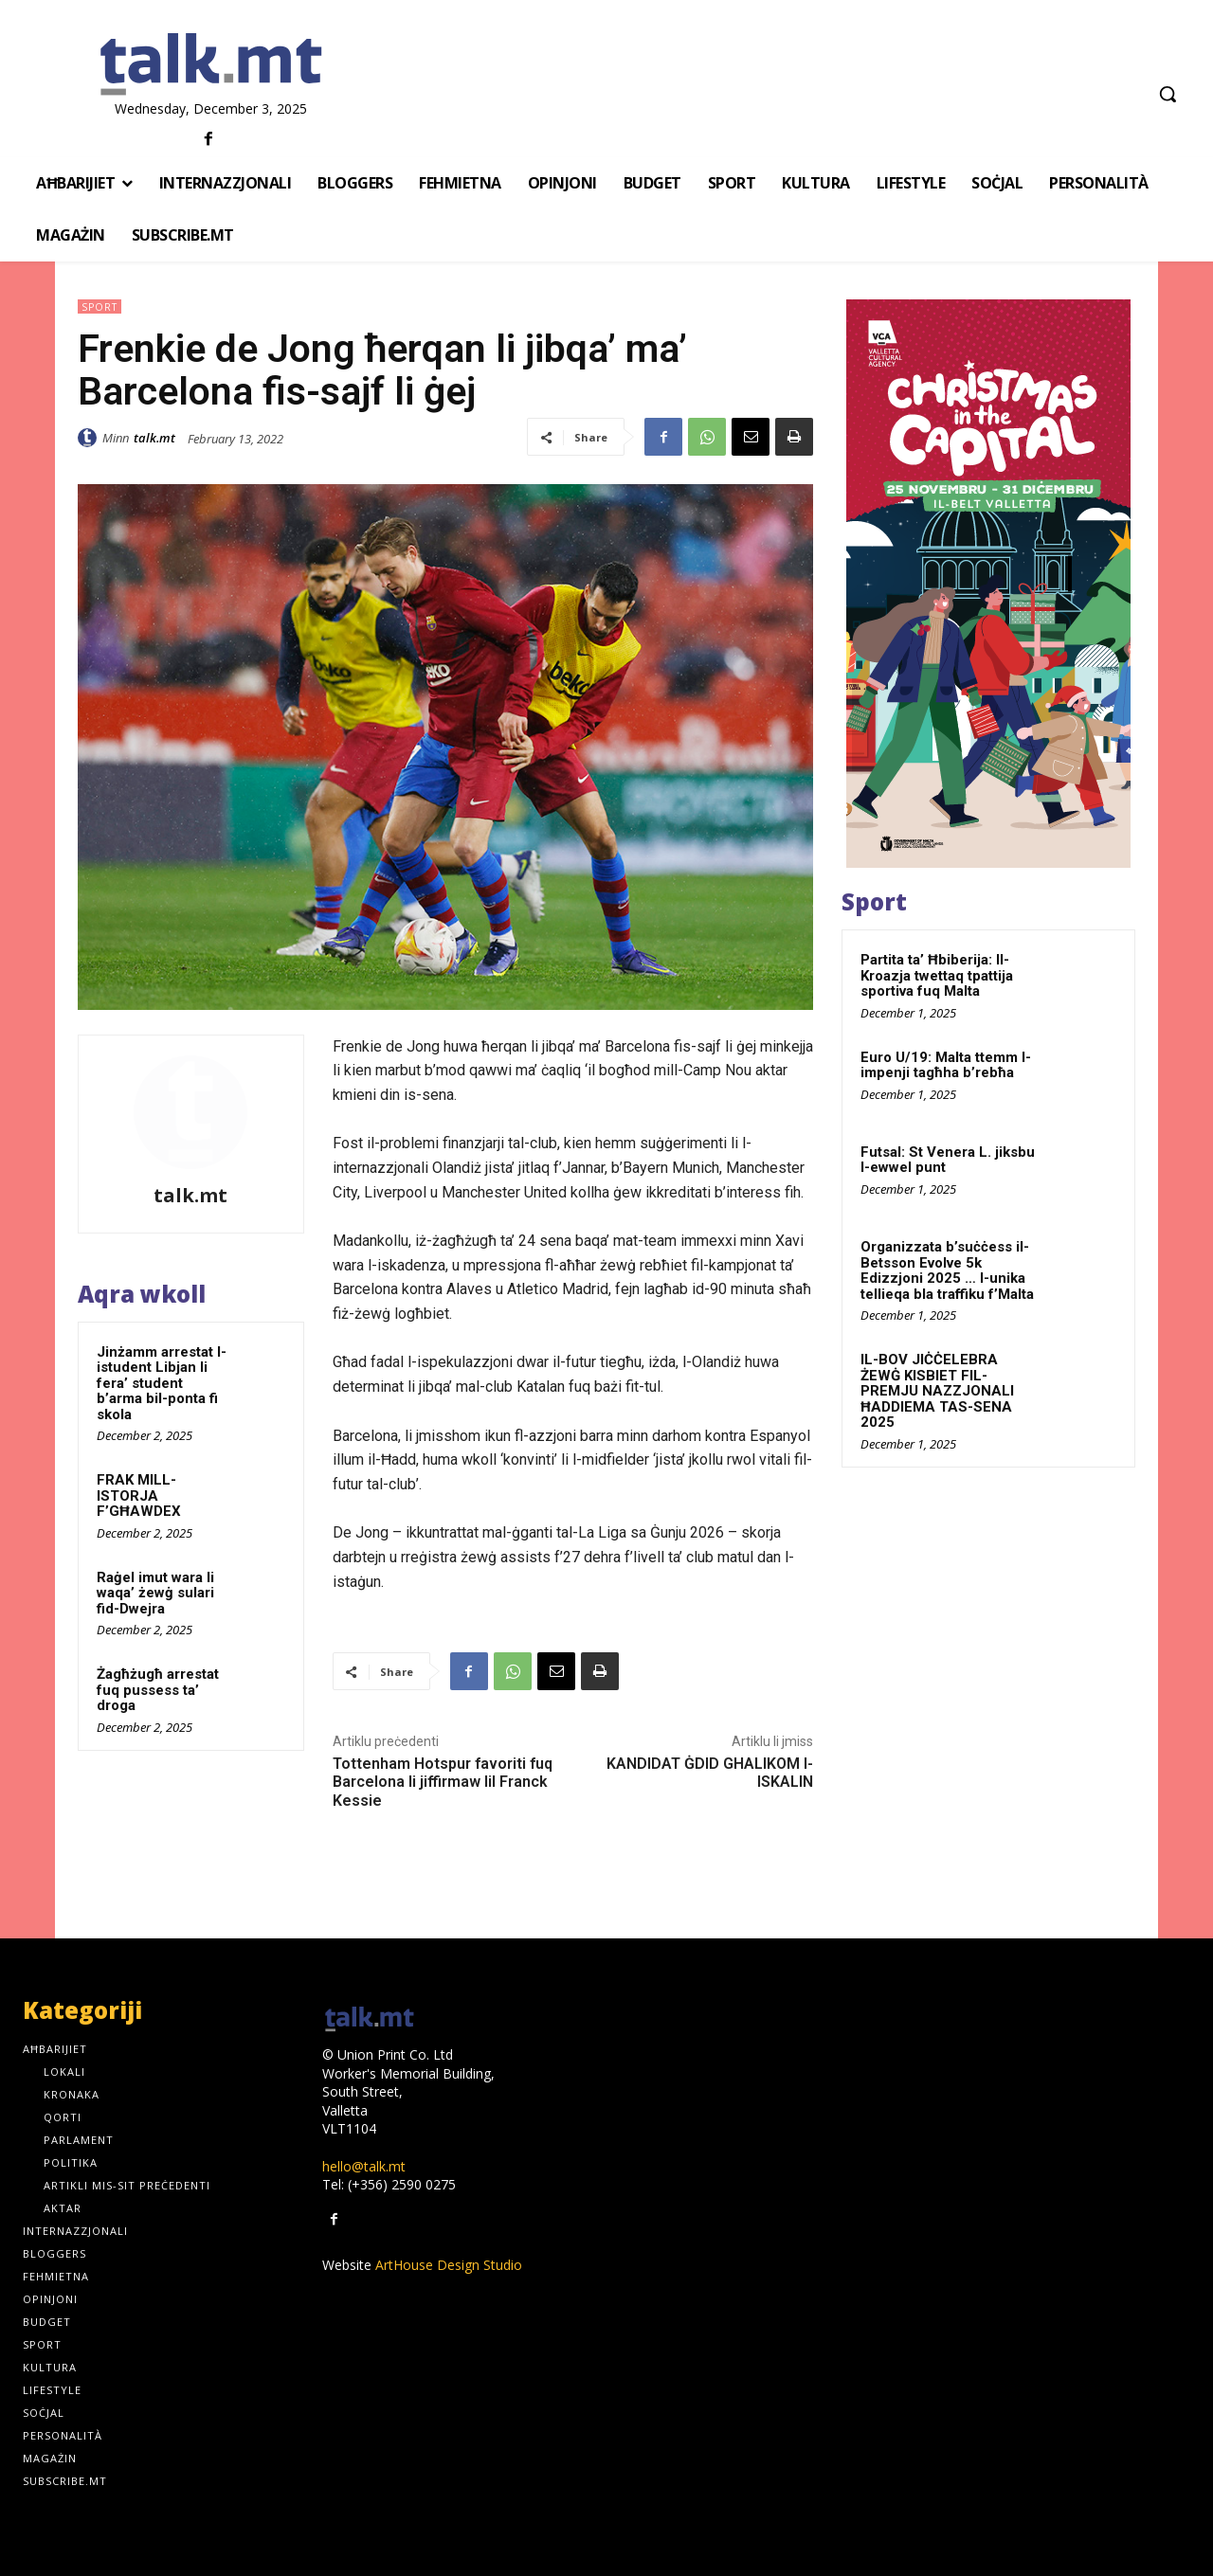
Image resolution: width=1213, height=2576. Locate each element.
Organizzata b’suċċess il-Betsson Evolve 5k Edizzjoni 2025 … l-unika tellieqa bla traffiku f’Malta (947, 1270)
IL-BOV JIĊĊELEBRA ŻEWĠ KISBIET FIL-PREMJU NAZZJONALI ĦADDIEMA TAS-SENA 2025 (937, 1391)
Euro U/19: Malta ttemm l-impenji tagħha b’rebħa (945, 1065)
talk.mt (154, 437)
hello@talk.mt (364, 2166)
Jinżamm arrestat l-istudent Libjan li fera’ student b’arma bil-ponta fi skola (161, 1383)
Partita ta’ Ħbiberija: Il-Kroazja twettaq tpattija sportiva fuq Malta (936, 975)
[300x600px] (988, 583)
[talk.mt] (211, 65)
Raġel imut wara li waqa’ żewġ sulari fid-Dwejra (155, 1593)
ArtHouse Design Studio (448, 2265)
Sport (99, 306)
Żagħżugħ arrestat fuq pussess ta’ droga (158, 1690)
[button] (1167, 94)
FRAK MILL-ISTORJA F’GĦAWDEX (139, 1495)
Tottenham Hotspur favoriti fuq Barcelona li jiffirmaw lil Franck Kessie (442, 1782)
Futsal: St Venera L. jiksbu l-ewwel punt (947, 1160)
